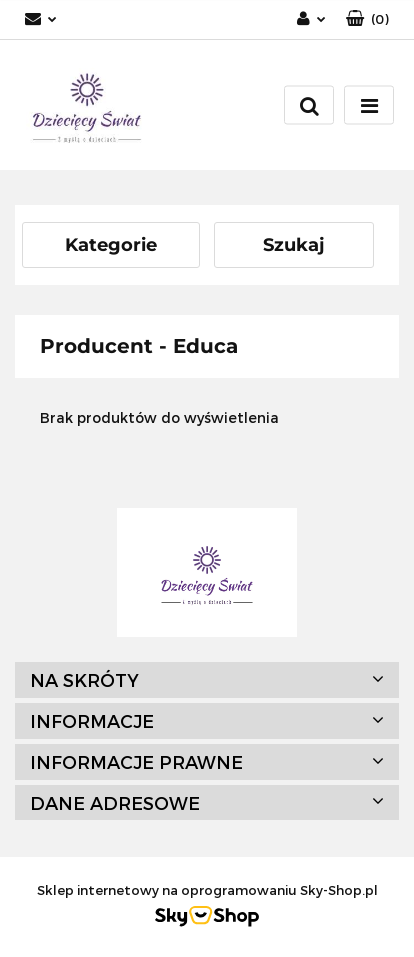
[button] (367, 19)
